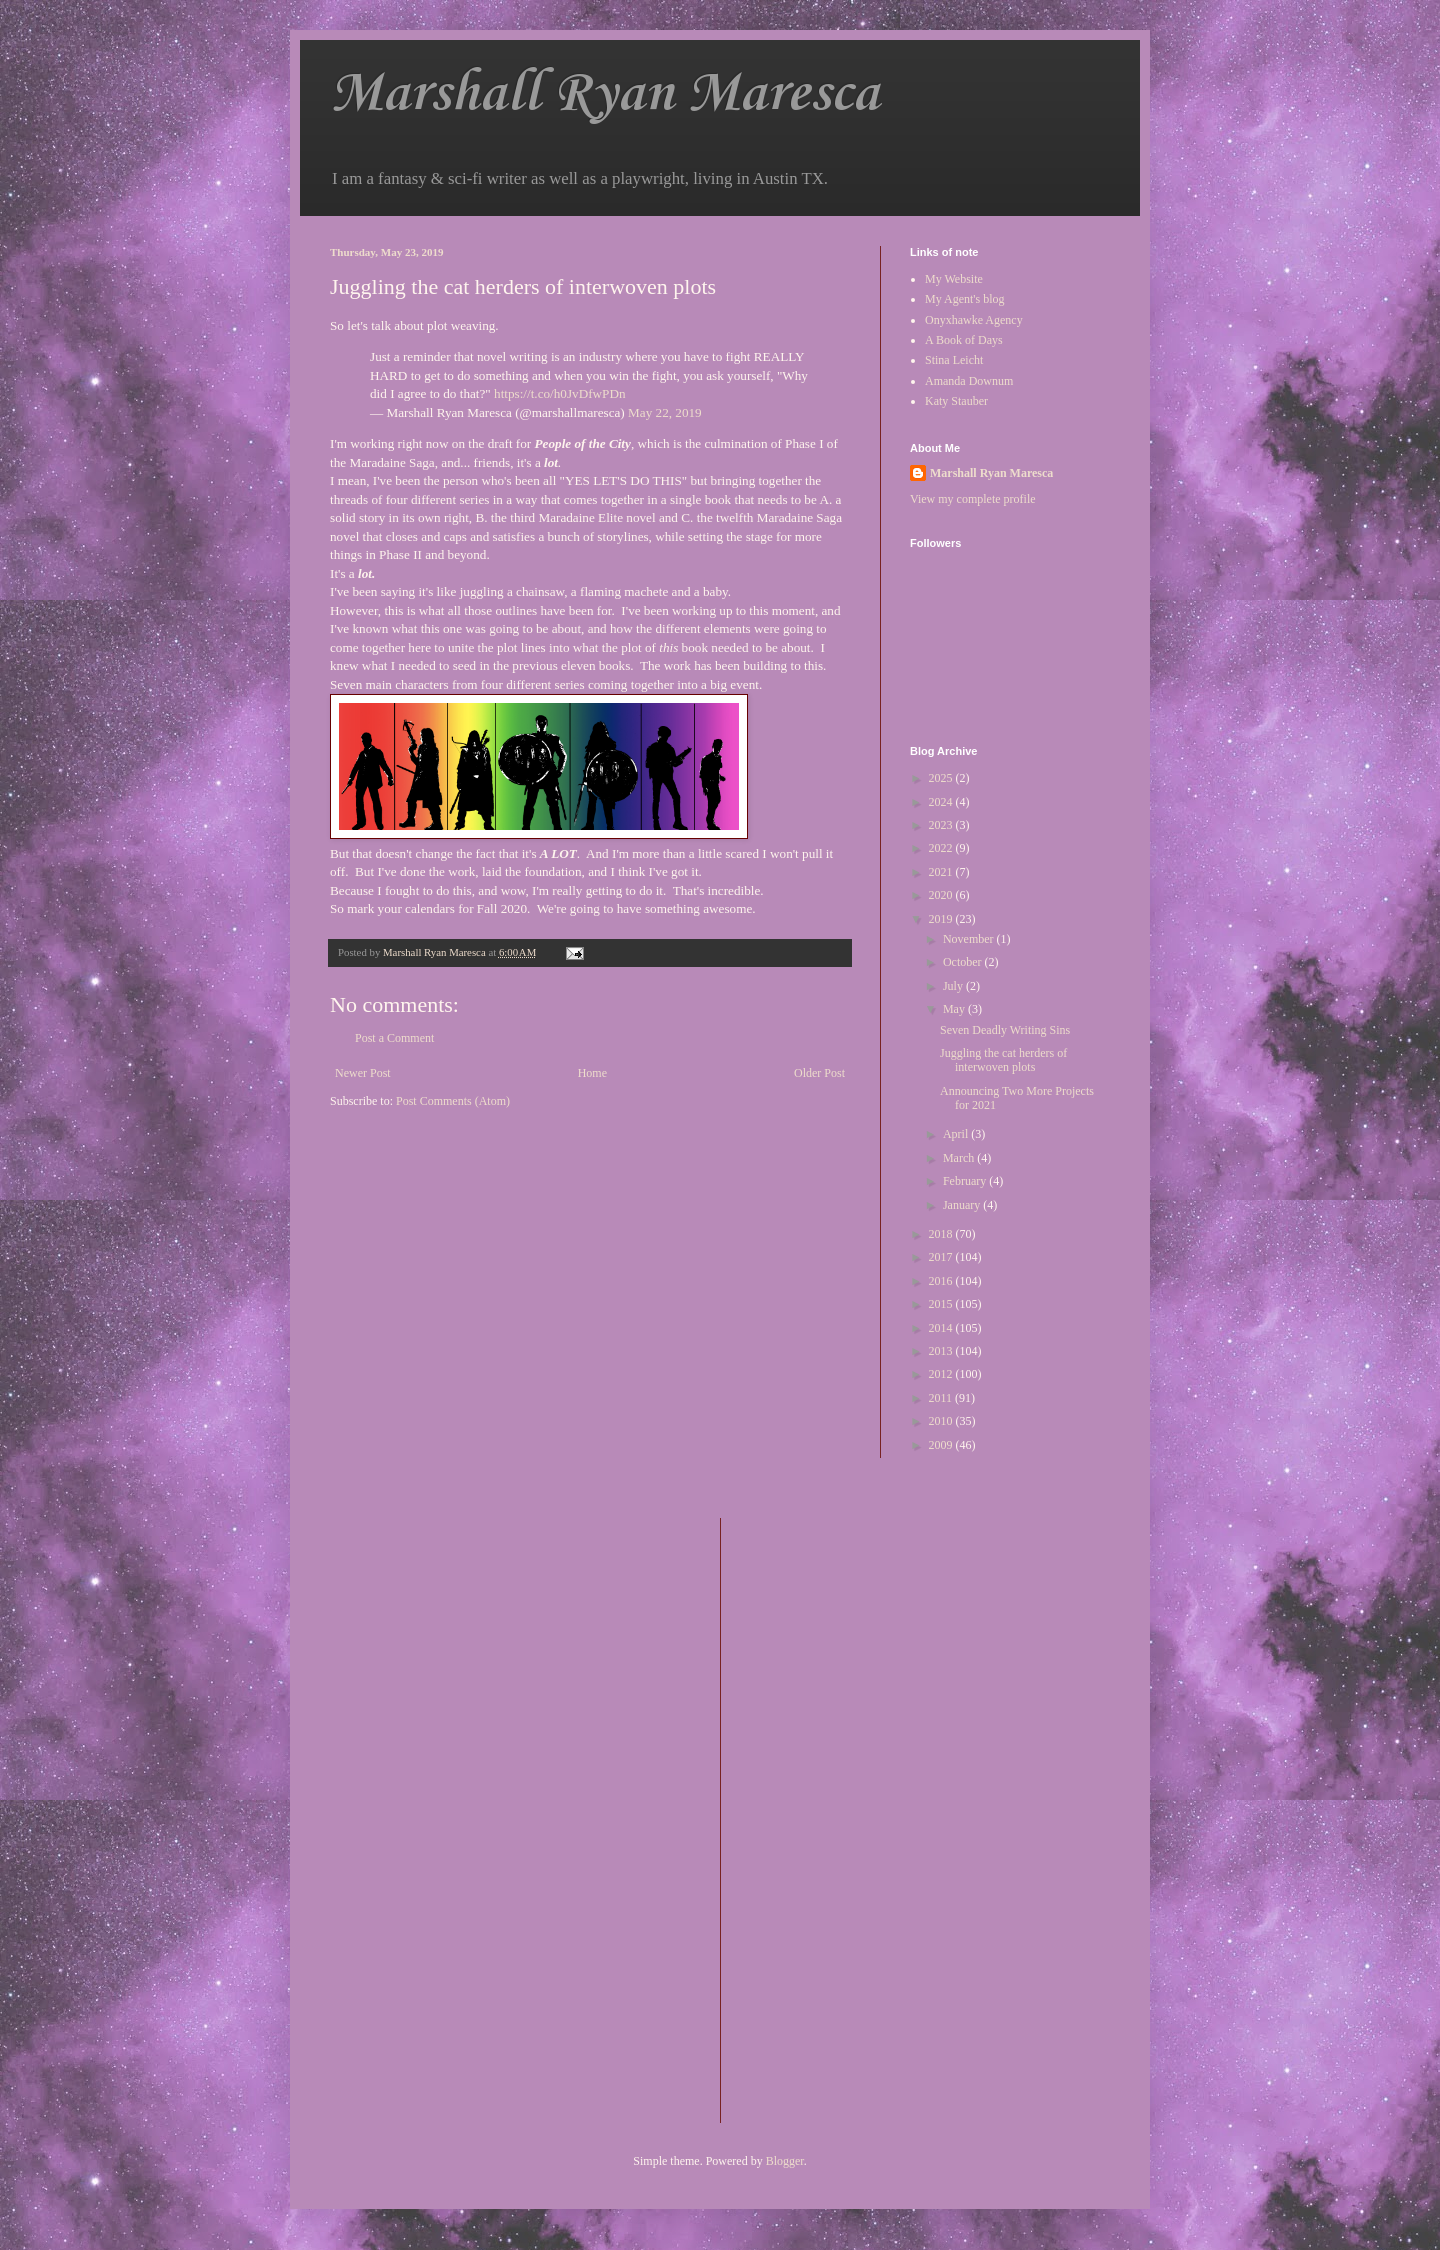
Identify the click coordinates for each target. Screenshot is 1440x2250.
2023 (942, 825)
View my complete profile (973, 499)
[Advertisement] (816, 1818)
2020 (942, 895)
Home (592, 1073)
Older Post (819, 1073)
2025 (942, 778)
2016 (942, 1281)
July (954, 986)
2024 (942, 802)
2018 (942, 1234)
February (966, 1181)
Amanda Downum (969, 381)
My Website (954, 279)
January (963, 1205)
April (957, 1134)
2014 (942, 1328)
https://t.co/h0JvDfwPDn (560, 393)
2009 (942, 1445)
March (960, 1158)
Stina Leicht (954, 360)
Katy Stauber (956, 401)
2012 (942, 1374)
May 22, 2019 (665, 412)
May (955, 1009)
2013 (942, 1351)
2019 (942, 919)
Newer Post (363, 1073)
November (970, 939)
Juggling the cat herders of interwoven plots (1003, 1060)
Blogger (785, 2161)
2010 (942, 1421)
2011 (942, 1398)
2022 (942, 848)
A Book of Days (964, 340)
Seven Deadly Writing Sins (1005, 1030)
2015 (942, 1304)
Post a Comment (394, 1038)
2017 (942, 1257)
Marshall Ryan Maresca (604, 94)
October (964, 962)
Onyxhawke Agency (974, 320)
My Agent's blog (965, 299)
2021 (942, 872)
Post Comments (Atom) (453, 1101)
